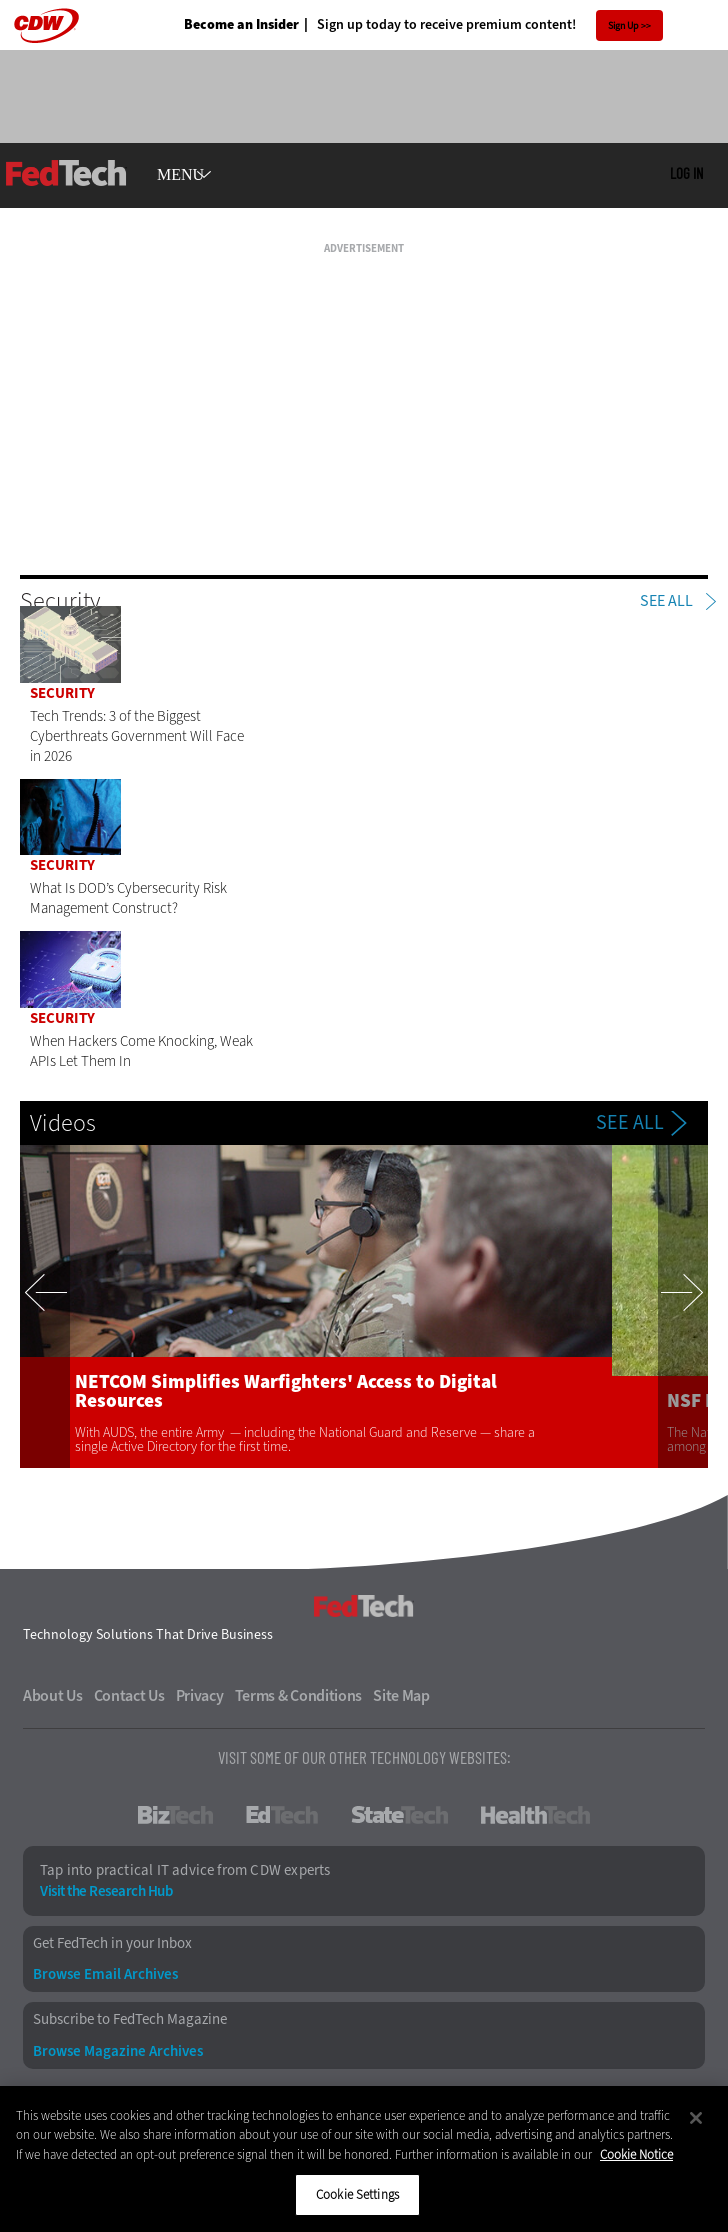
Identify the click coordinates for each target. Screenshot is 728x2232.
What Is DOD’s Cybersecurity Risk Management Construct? (128, 898)
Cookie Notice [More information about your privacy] (636, 2154)
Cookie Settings (357, 2194)
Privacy (200, 1696)
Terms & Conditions (299, 1696)
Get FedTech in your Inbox (112, 1943)
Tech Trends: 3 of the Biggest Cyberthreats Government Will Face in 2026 (137, 736)
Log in (686, 173)
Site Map (401, 1696)
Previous (45, 1306)
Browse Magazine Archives (118, 2051)
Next (683, 1306)
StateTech (399, 1815)
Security (62, 693)
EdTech (282, 1815)
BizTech (175, 1815)
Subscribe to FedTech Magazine (130, 2019)
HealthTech (535, 1815)
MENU (180, 175)
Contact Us (129, 1696)
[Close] (696, 2118)
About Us (53, 1696)
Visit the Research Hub (106, 1891)
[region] (364, 2159)
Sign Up (623, 25)
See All (666, 601)
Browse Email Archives (105, 1974)
